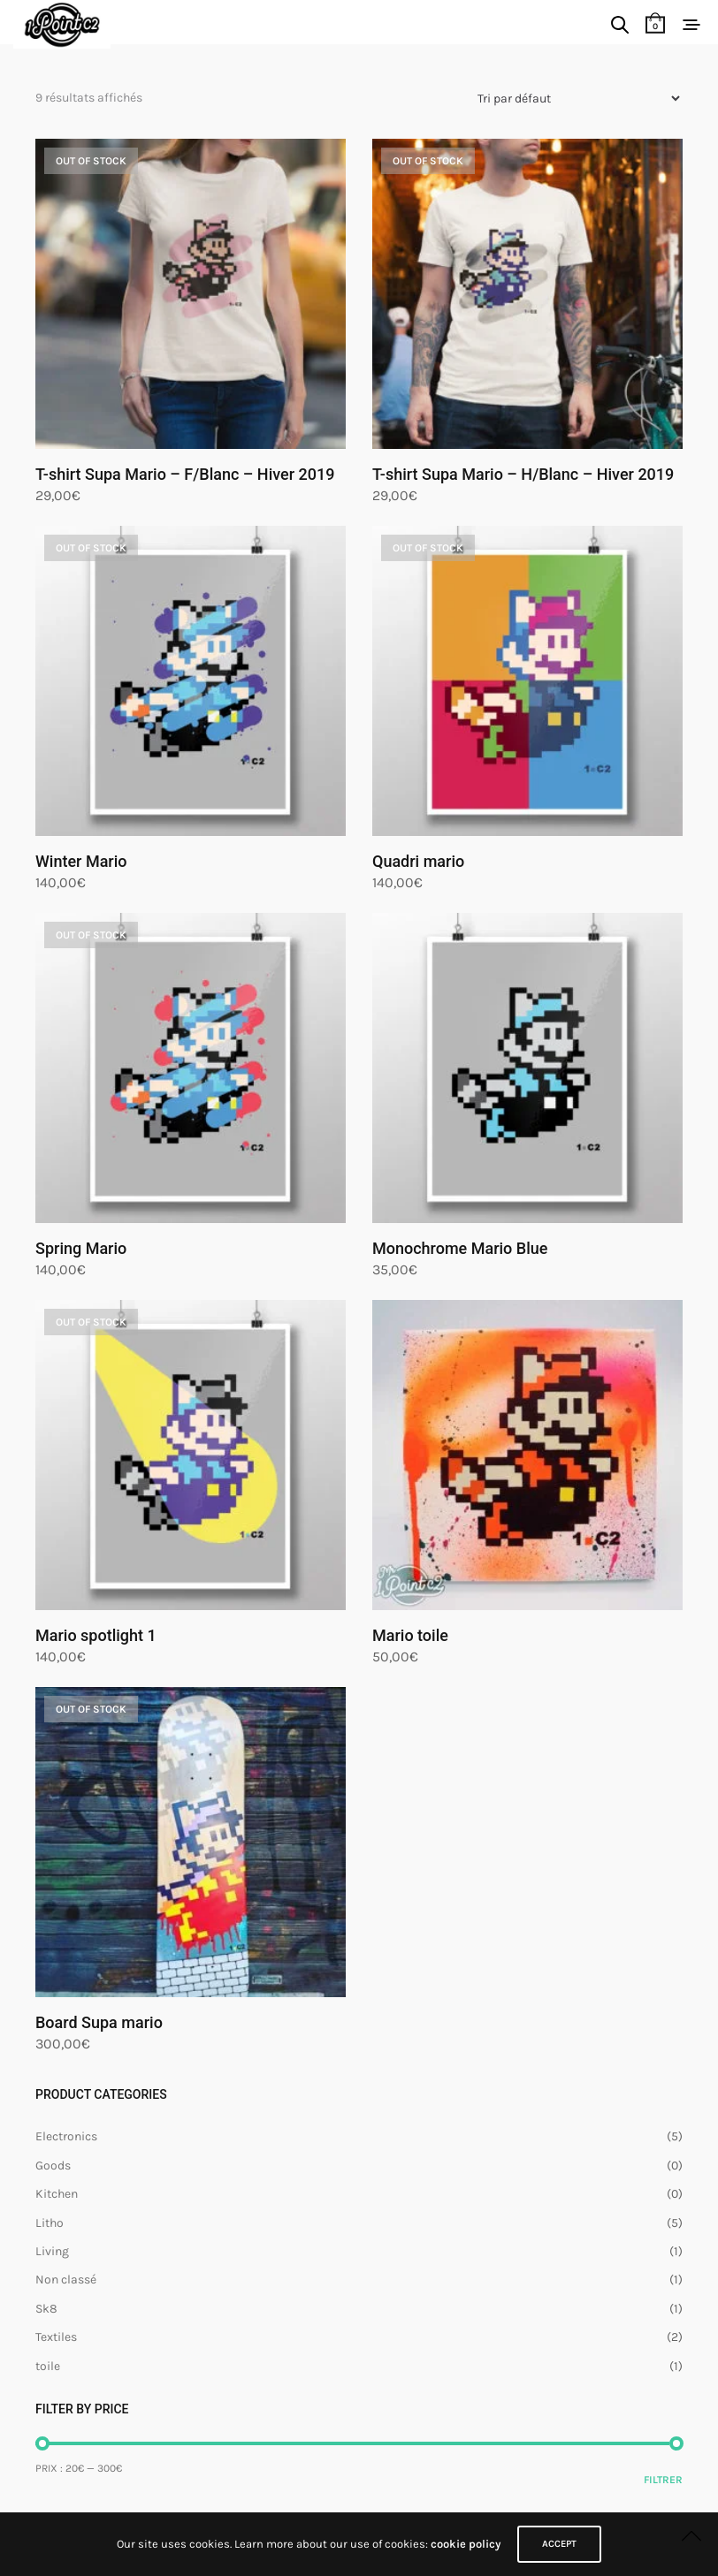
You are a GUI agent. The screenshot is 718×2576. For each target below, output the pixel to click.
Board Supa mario (99, 2022)
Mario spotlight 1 (96, 1635)
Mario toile (410, 1635)
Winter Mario (81, 861)
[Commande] (571, 98)
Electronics (66, 2136)
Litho (49, 2222)
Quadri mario (418, 861)
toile (47, 2366)
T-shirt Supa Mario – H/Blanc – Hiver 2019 (523, 474)
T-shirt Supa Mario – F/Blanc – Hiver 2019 (184, 474)
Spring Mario (80, 1248)
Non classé (65, 2279)
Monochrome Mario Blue (459, 1248)
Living (52, 2251)
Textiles (56, 2336)
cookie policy (465, 2544)
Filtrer (663, 2479)
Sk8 (46, 2308)
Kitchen (56, 2193)
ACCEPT (560, 2543)
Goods (53, 2165)
